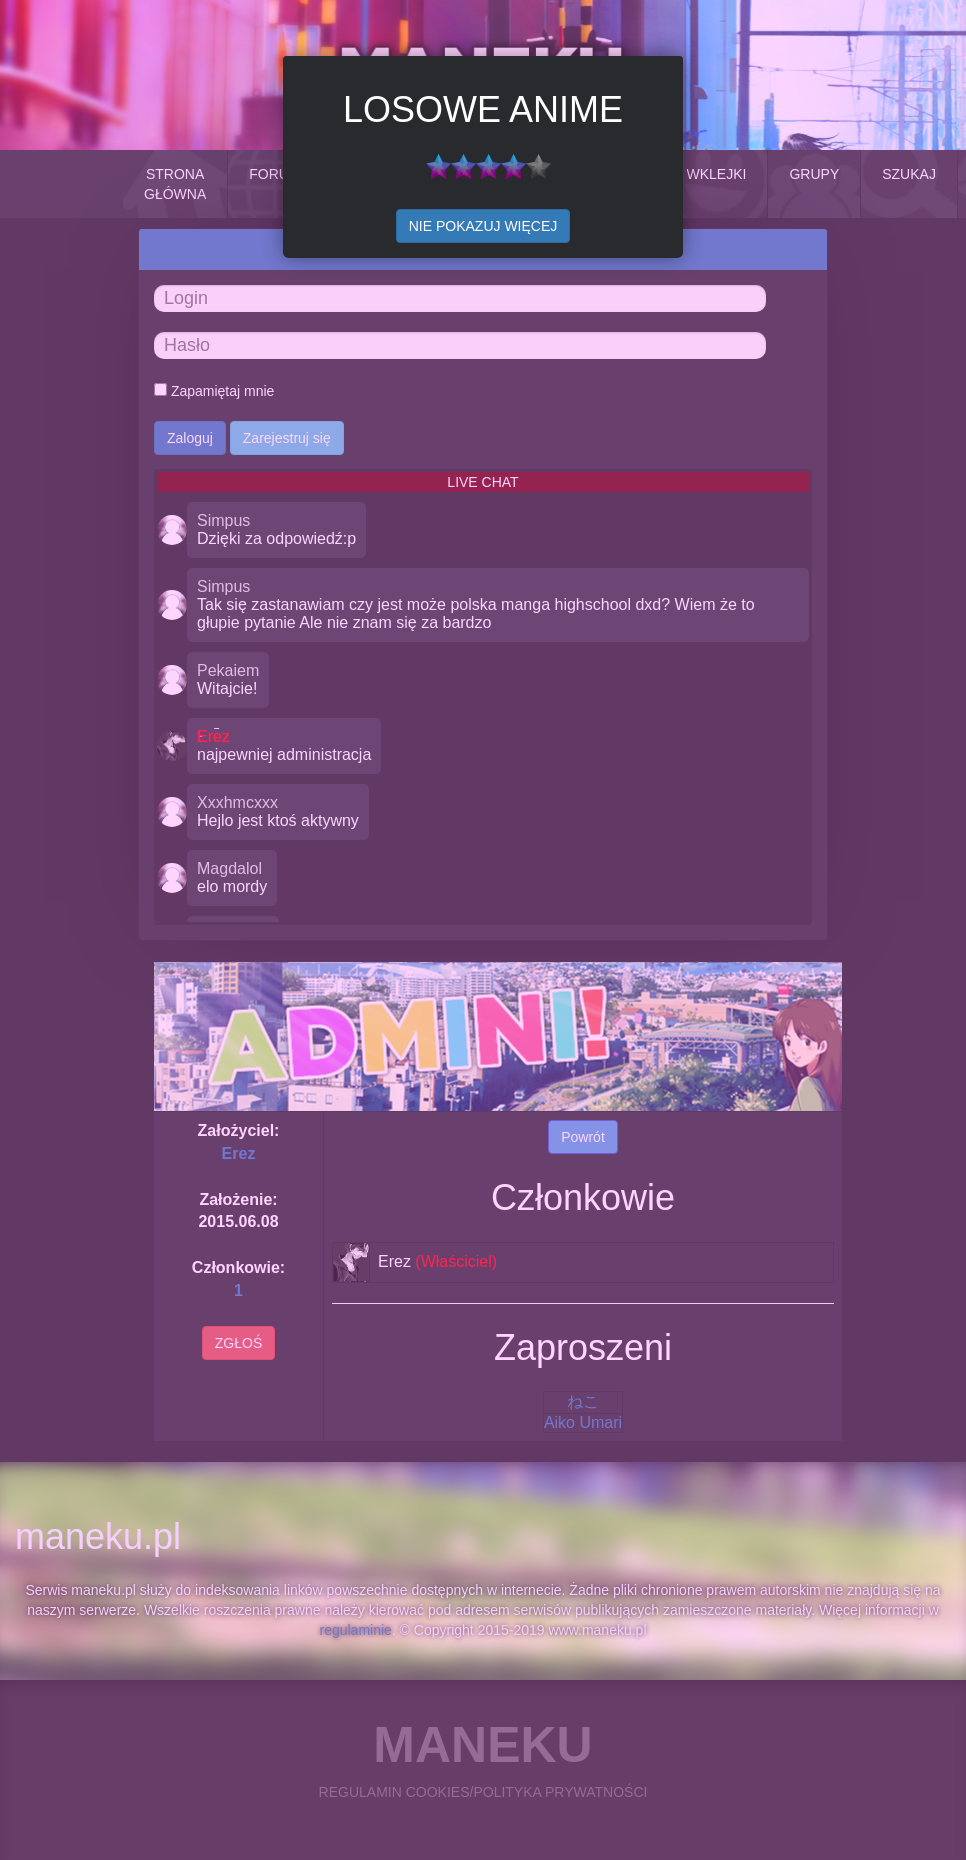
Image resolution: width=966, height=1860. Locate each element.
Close (660, 79)
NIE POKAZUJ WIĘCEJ (483, 226)
